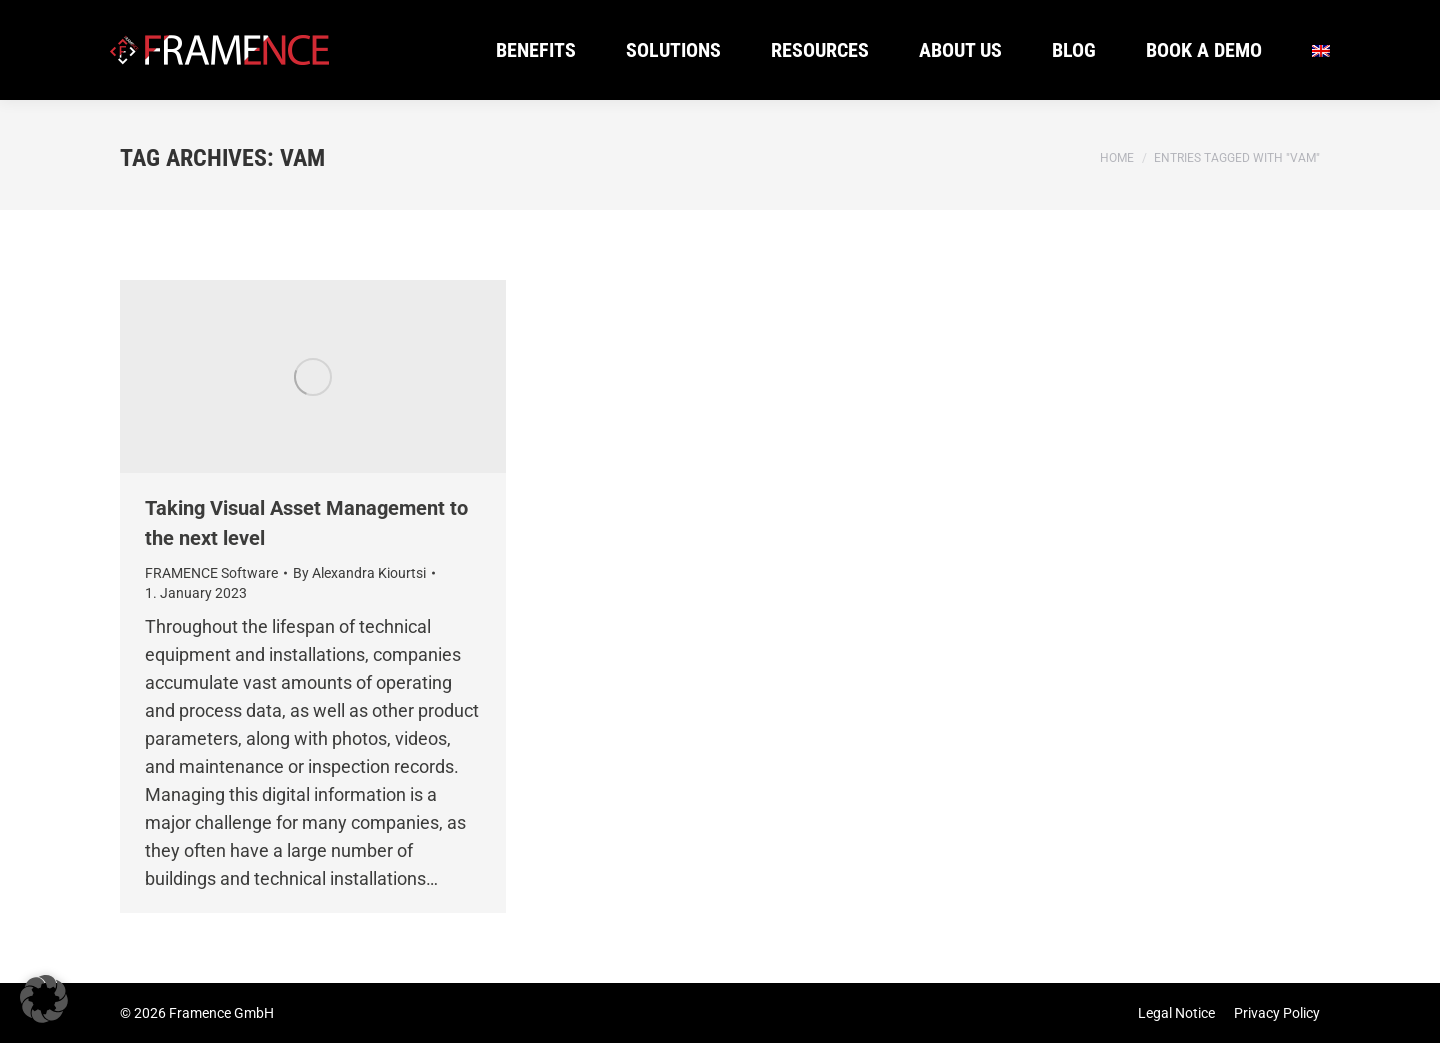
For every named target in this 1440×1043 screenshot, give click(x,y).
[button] (44, 999)
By (359, 573)
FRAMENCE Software (211, 573)
